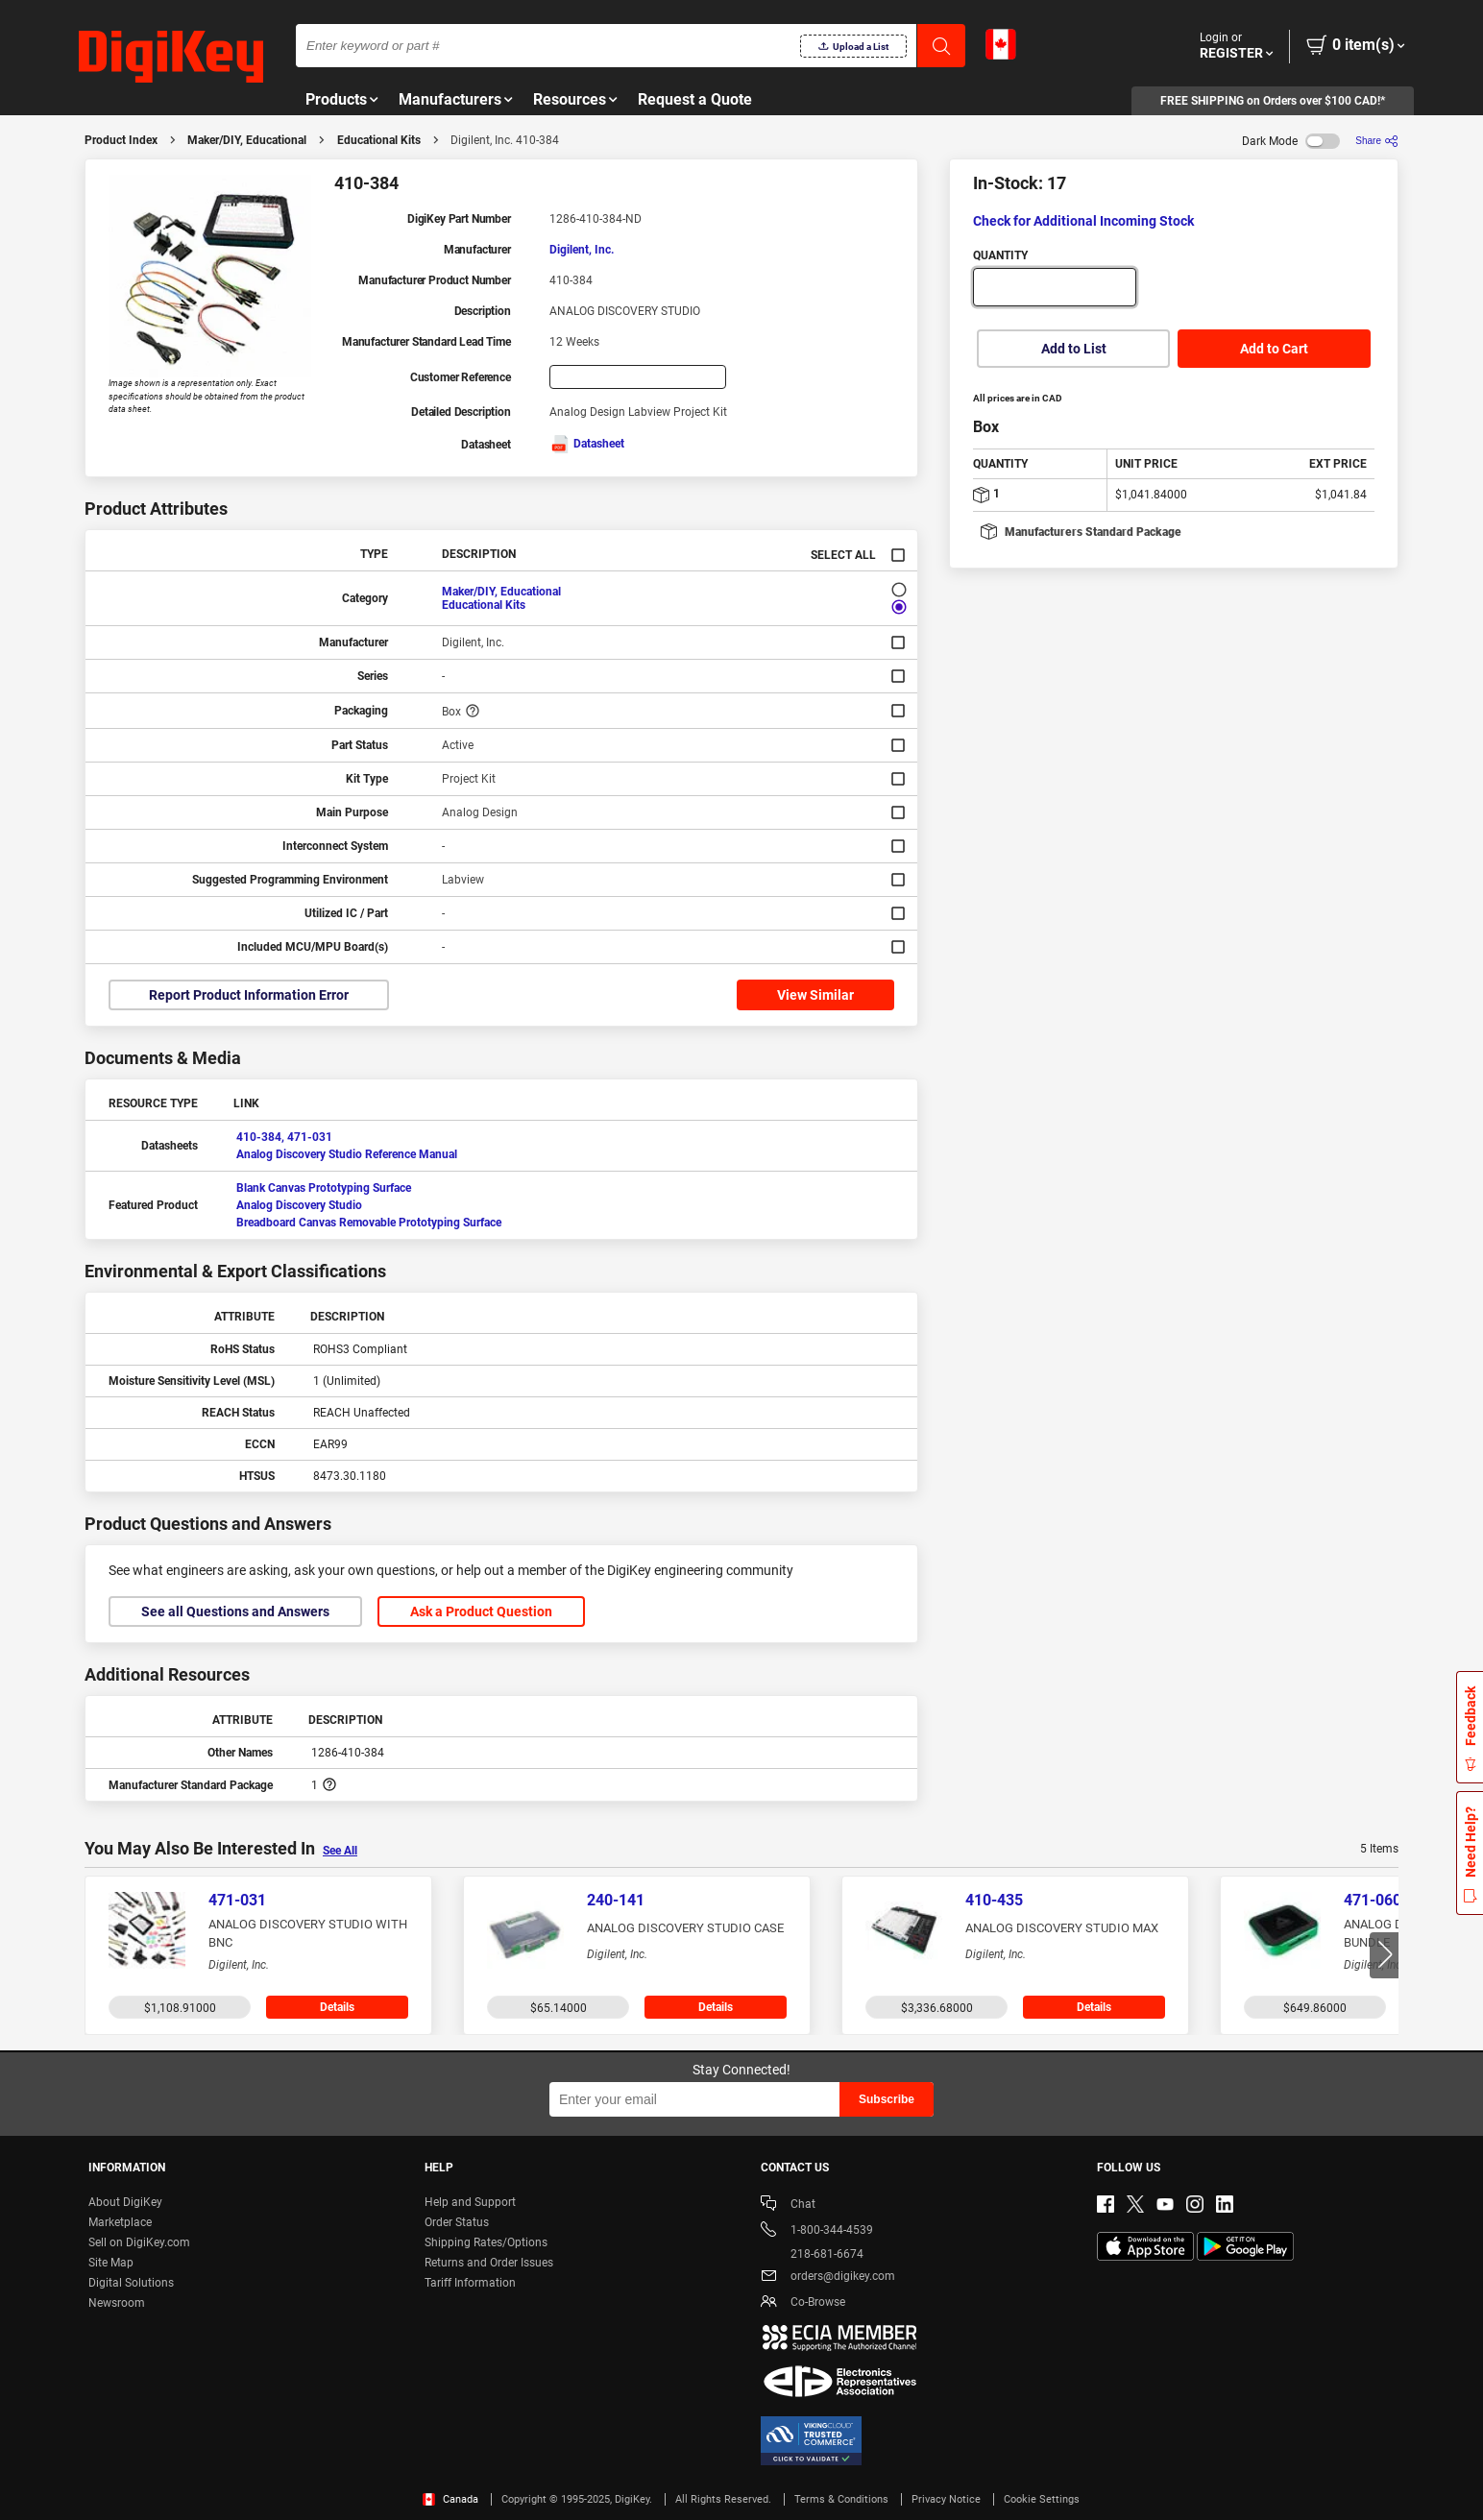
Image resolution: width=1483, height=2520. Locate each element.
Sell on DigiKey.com (139, 2242)
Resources (569, 99)
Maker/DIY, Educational (246, 140)
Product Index (121, 140)
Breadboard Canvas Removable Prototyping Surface (368, 1222)
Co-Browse (803, 2303)
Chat (788, 2205)
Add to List (1073, 348)
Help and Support (470, 2202)
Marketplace (120, 2222)
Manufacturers (450, 99)
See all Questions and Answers (235, 1611)
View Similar (815, 995)
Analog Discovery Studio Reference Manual (346, 1154)
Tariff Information (470, 2283)
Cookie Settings (1042, 2499)
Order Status (457, 2222)
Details (337, 2007)
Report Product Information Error (249, 995)
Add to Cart (1274, 348)
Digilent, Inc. (581, 249)
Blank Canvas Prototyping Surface (323, 1188)
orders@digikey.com (828, 2277)
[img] (171, 58)
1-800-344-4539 (817, 2231)
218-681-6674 (812, 2254)
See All (340, 1850)
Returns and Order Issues (489, 2262)
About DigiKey (125, 2202)
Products (336, 99)
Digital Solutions (131, 2283)
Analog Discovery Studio (299, 1205)
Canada (450, 2499)
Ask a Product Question (481, 1611)
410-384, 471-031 (284, 1137)
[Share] (1376, 141)
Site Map (111, 2262)
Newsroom (116, 2303)
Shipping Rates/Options (486, 2242)
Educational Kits (379, 140)
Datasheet (586, 443)
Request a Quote (695, 99)
